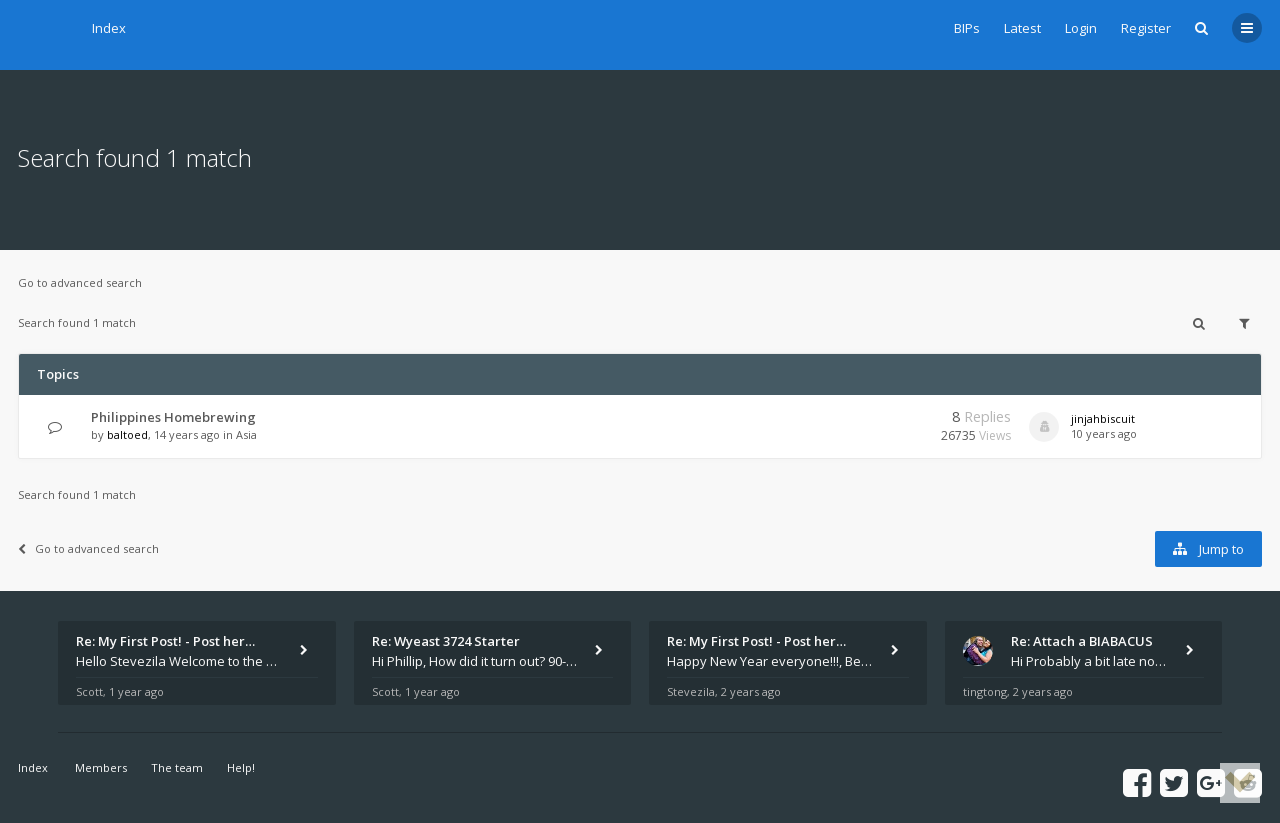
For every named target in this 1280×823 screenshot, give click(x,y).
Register (1146, 28)
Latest (1022, 28)
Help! (241, 767)
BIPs (967, 28)
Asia (246, 434)
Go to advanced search (80, 282)
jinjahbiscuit (1103, 418)
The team (177, 767)
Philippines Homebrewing (173, 417)
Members (101, 767)
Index (109, 28)
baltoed (127, 434)
